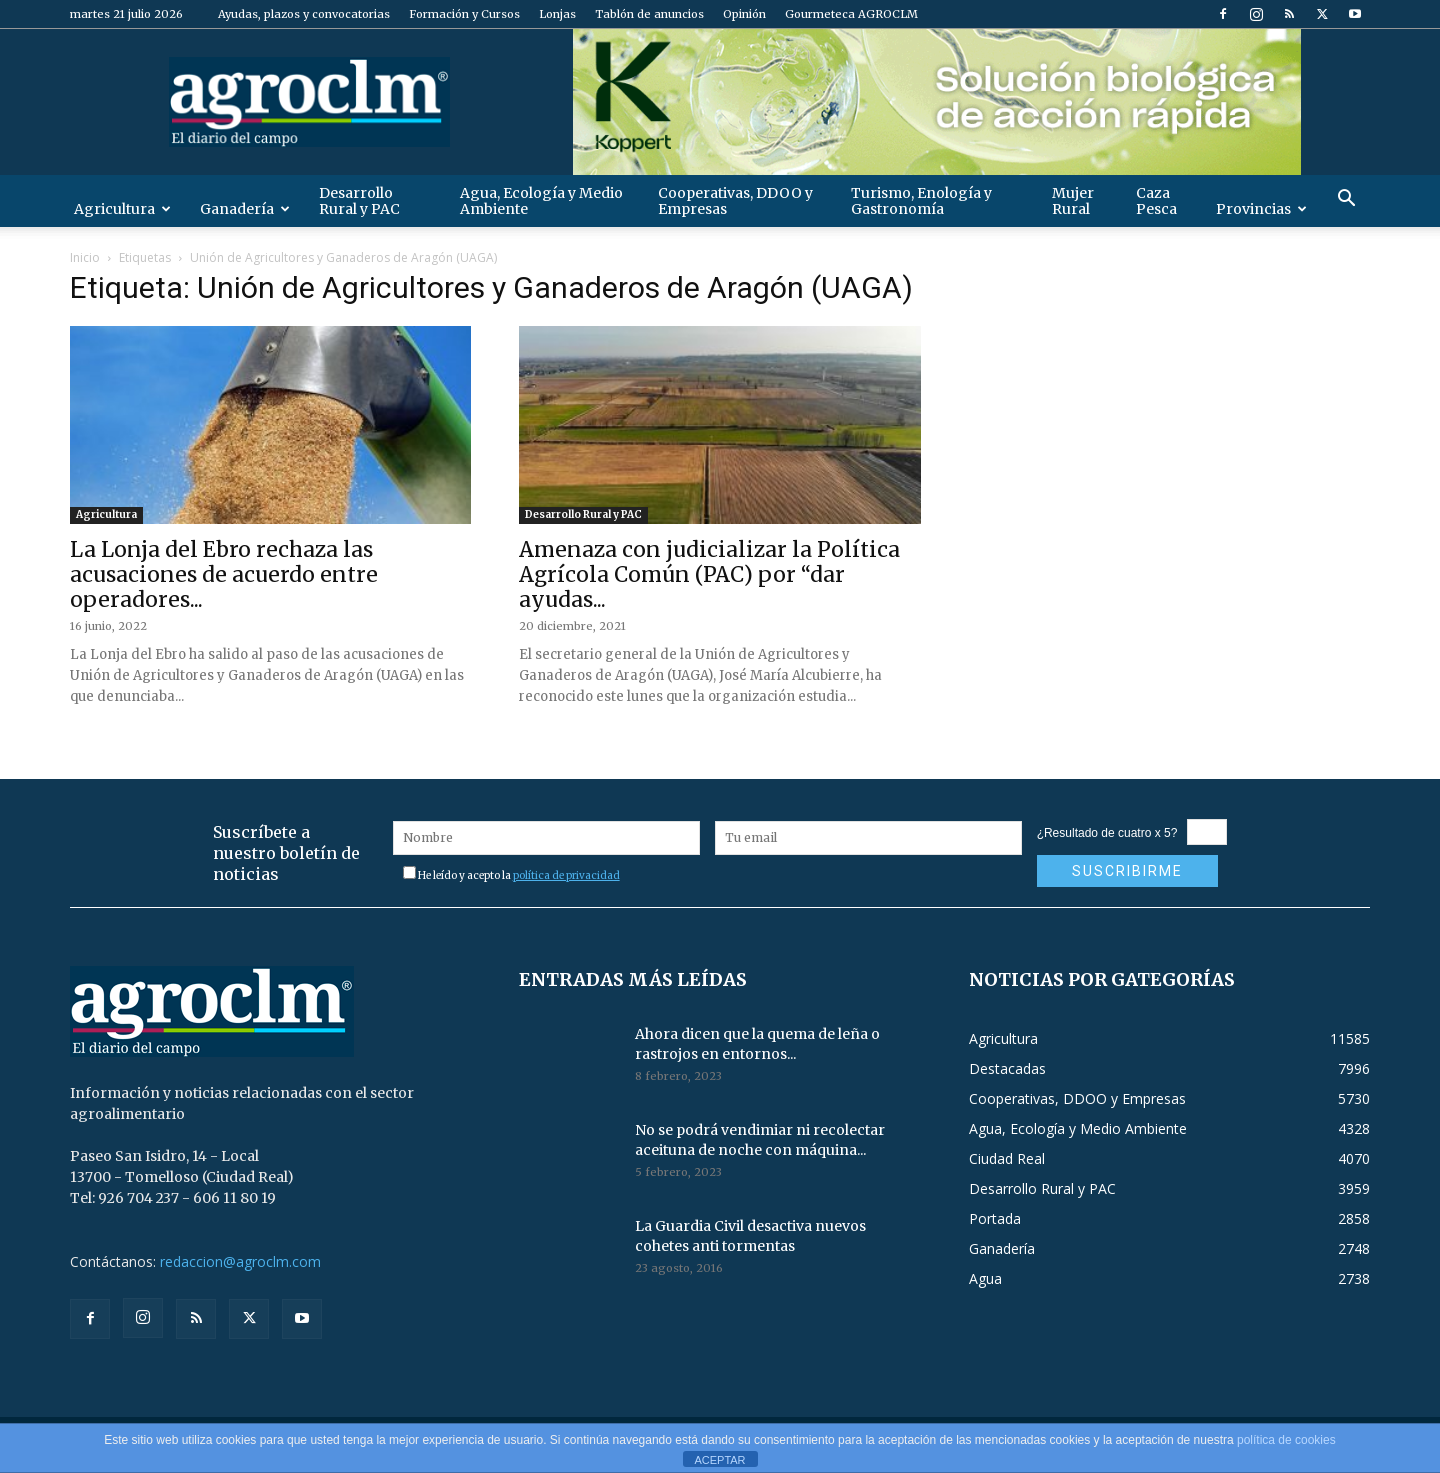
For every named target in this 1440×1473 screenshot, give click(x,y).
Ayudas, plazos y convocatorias (304, 14)
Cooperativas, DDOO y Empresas (735, 201)
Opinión (744, 14)
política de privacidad (566, 875)
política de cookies (1286, 1440)
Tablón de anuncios (649, 14)
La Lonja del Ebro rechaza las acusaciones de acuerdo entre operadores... (224, 574)
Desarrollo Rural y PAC (359, 201)
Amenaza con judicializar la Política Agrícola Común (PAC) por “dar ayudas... (709, 574)
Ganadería (245, 209)
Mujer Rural (1073, 201)
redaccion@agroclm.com (240, 1261)
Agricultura (122, 209)
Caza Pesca (1156, 201)
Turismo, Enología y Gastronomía (921, 201)
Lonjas (557, 14)
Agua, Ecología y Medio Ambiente (541, 201)
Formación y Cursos (464, 14)
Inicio (85, 257)
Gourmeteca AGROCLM (851, 14)
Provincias (1261, 209)
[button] (1346, 200)
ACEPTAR (719, 1460)
